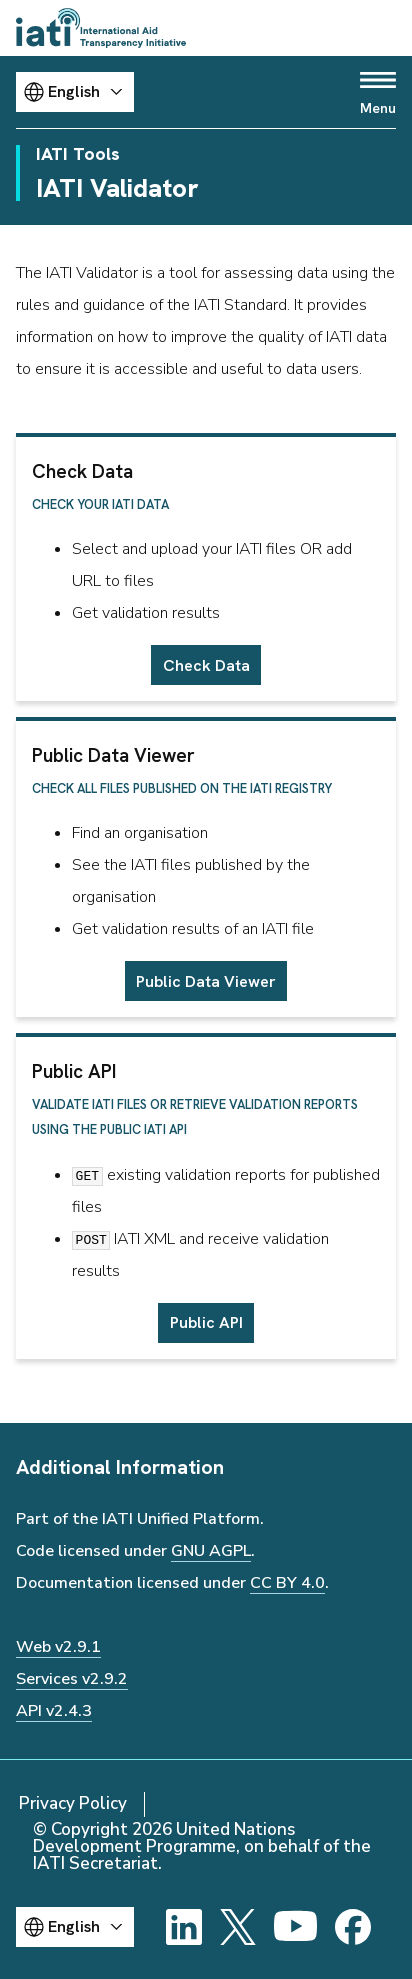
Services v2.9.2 (72, 1679)
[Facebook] (353, 1927)
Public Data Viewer (206, 981)
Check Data (206, 665)
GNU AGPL (211, 1551)
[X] (238, 1927)
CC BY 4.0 (287, 1583)
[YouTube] (295, 1927)
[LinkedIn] (184, 1927)
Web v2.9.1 (58, 1647)
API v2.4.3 (54, 1711)
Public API (206, 1322)
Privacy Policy (73, 1803)
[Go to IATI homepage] (101, 28)
